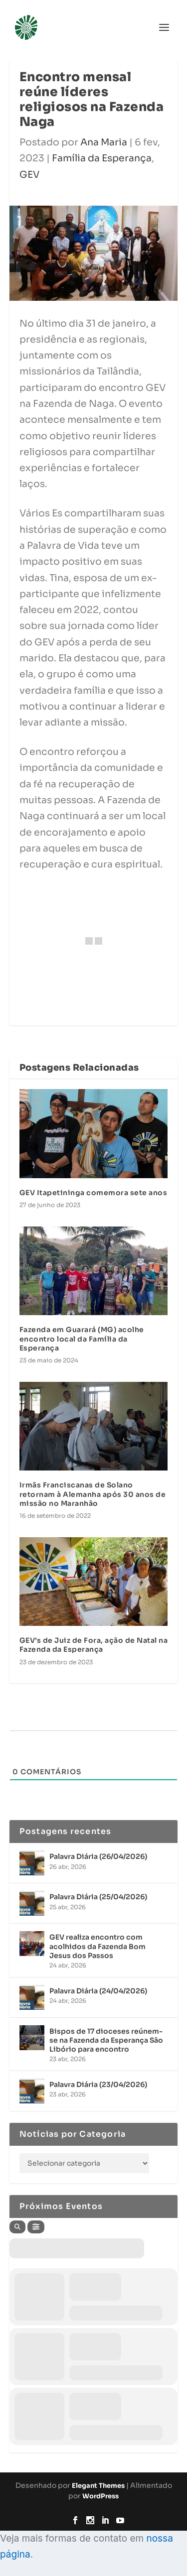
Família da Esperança (102, 158)
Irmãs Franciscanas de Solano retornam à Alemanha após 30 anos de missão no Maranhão (92, 1493)
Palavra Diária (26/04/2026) (98, 1856)
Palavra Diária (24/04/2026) (98, 1990)
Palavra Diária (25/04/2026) (98, 1896)
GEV (29, 175)
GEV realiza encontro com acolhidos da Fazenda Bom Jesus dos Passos (97, 1946)
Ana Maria (103, 142)
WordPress (100, 2496)
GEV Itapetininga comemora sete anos (93, 1192)
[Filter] (35, 2226)
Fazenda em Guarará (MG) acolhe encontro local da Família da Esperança (81, 1338)
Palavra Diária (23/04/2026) (98, 2084)
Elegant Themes (98, 2485)
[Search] (17, 2226)
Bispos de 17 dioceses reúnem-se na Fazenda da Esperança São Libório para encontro (106, 2040)
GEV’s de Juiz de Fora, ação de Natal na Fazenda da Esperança (93, 1645)
